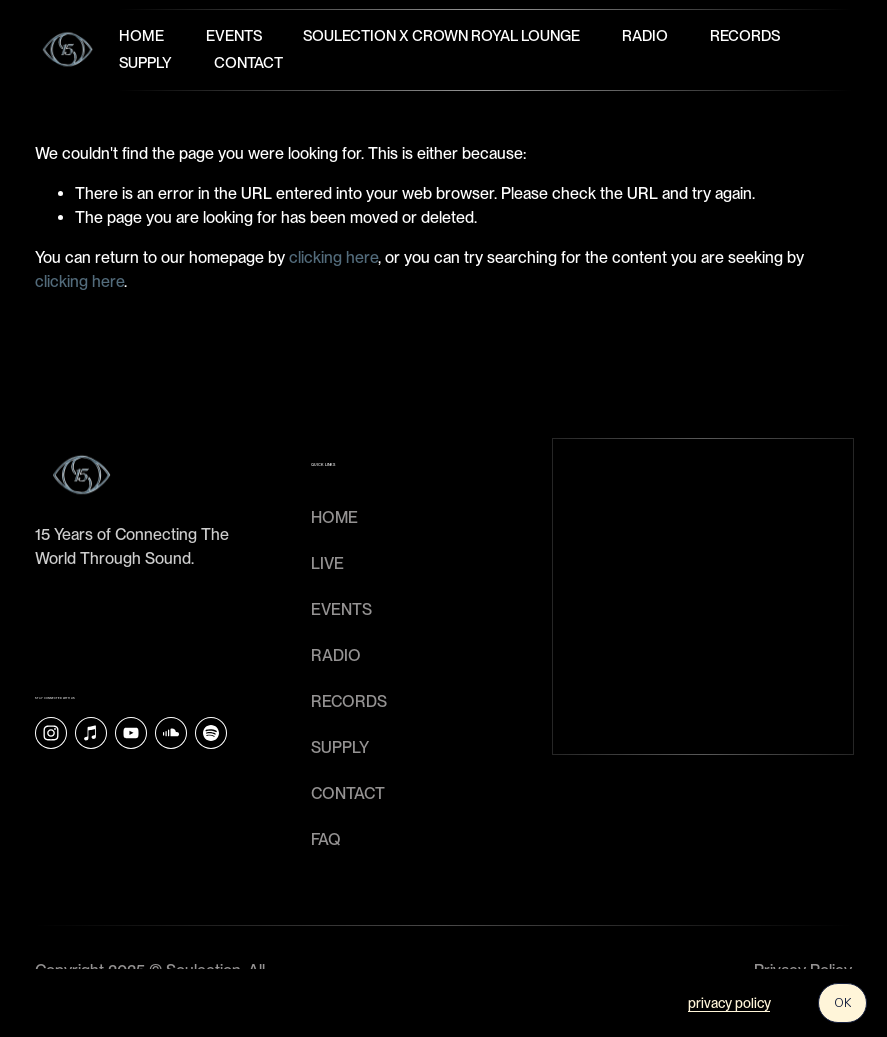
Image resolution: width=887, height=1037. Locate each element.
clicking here (333, 257)
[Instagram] (51, 733)
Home (141, 36)
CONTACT (348, 793)
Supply (145, 63)
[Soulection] (211, 733)
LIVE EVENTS (341, 586)
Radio (645, 36)
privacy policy (729, 1003)
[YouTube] (131, 733)
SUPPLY (340, 747)
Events (234, 36)
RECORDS (349, 701)
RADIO (336, 655)
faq (326, 839)
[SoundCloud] (171, 733)
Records (745, 36)
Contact (248, 63)
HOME (334, 517)
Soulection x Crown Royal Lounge (441, 36)
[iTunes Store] (91, 733)
